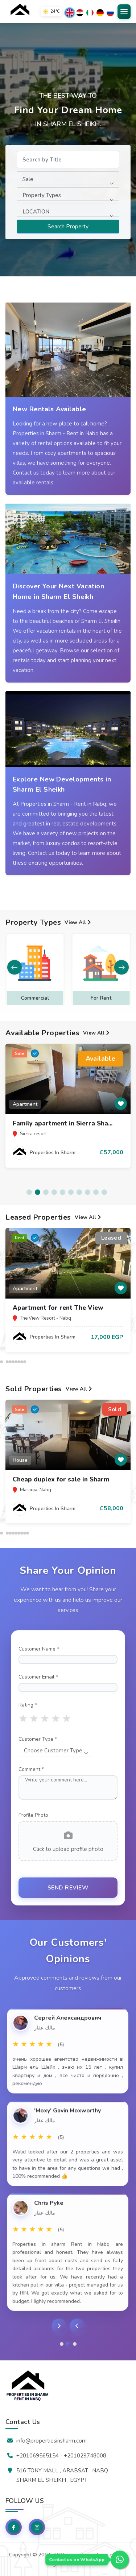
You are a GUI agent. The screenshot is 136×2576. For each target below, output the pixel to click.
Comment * (31, 1769)
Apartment (35, 998)
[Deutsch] (100, 12)
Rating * (27, 1704)
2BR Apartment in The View (56, 1479)
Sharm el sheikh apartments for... (64, 1308)
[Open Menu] (124, 11)
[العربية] (79, 12)
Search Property (68, 227)
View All (78, 922)
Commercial (101, 998)
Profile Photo (33, 1815)
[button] (121, 967)
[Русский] (110, 12)
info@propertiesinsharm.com (51, 2440)
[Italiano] (90, 12)
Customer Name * (38, 1648)
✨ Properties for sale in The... (59, 1123)
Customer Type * (37, 1739)
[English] (69, 12)
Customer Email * (38, 1676)
